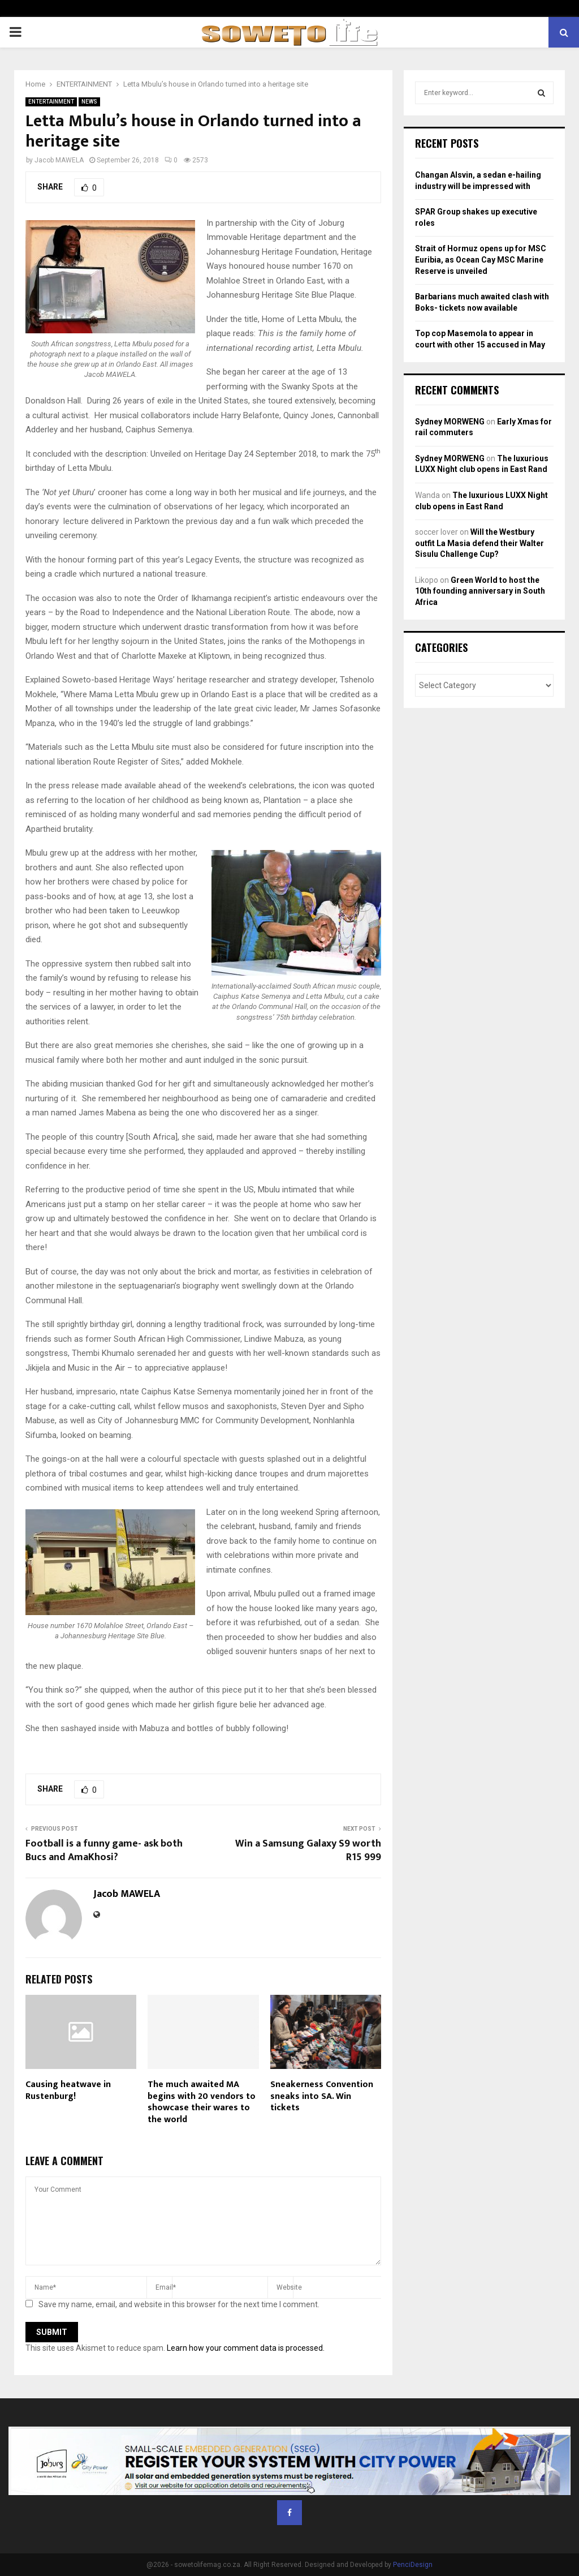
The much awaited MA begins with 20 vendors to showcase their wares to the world (202, 2102)
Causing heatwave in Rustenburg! (68, 2090)
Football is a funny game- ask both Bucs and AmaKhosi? (104, 1850)
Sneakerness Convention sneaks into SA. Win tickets (321, 2096)
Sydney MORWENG (450, 421)
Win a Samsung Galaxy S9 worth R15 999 (308, 1850)
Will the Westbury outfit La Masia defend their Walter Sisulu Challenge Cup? (479, 543)
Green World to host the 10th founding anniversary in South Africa (480, 591)
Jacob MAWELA (59, 160)
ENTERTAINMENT (51, 101)
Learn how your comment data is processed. (246, 2347)
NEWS (89, 101)
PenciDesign (413, 2565)
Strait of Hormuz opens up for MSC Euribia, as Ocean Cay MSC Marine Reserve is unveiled (480, 259)
